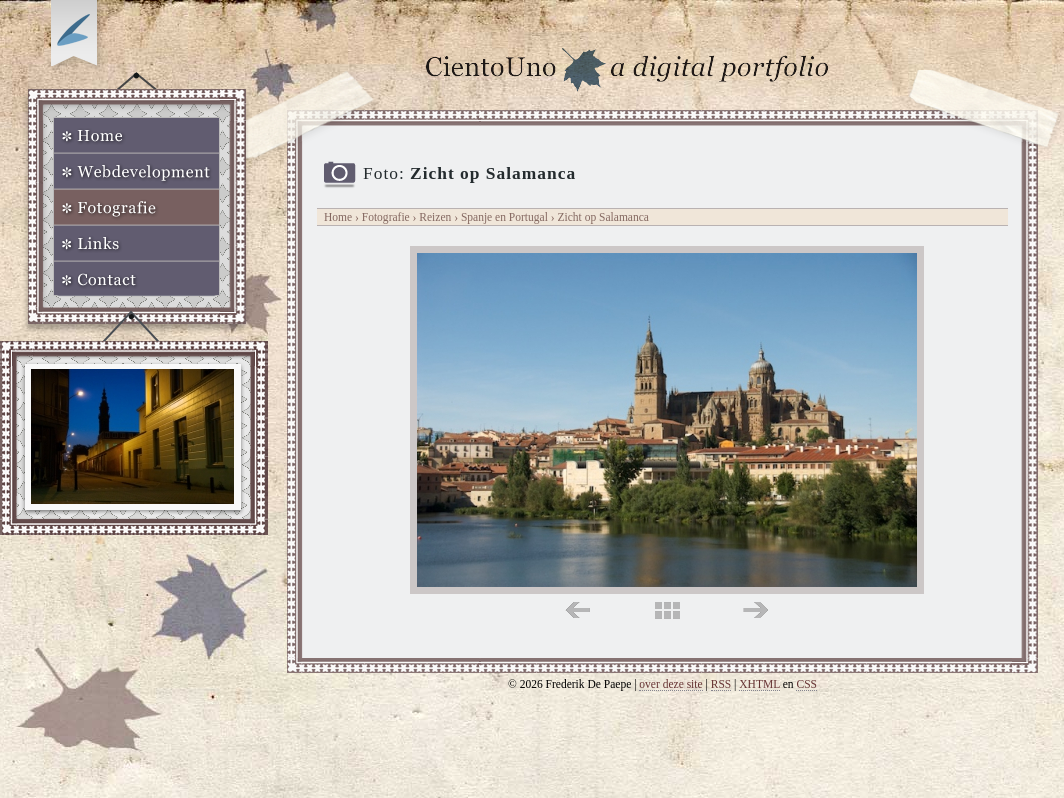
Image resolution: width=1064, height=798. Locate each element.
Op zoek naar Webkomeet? (77, 37)
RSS (721, 684)
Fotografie (136, 207)
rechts (755, 610)
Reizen (435, 217)
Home (136, 135)
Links (136, 243)
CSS (806, 684)
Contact (136, 279)
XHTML (759, 684)
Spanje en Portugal (506, 217)
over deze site (670, 684)
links (577, 610)
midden (667, 610)
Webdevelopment (136, 171)
